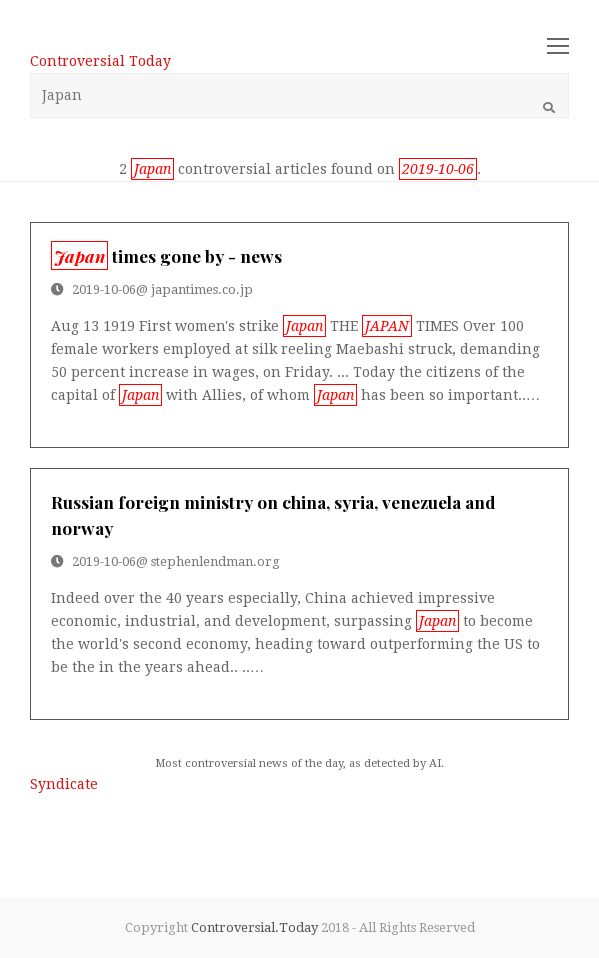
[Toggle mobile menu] (558, 47)
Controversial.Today (254, 927)
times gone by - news (166, 255)
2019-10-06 (104, 289)
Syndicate (64, 784)
